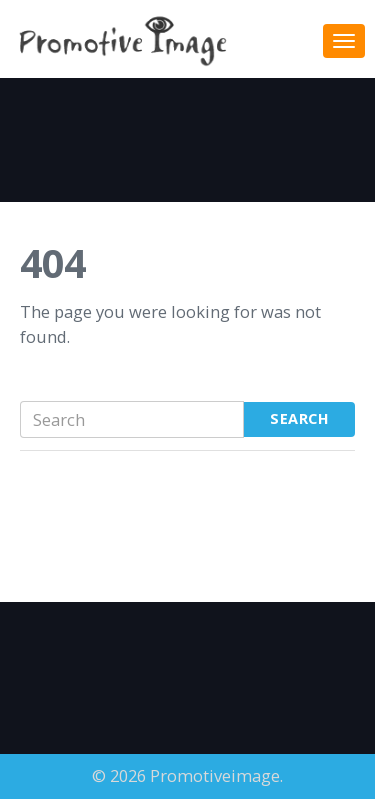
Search (299, 418)
